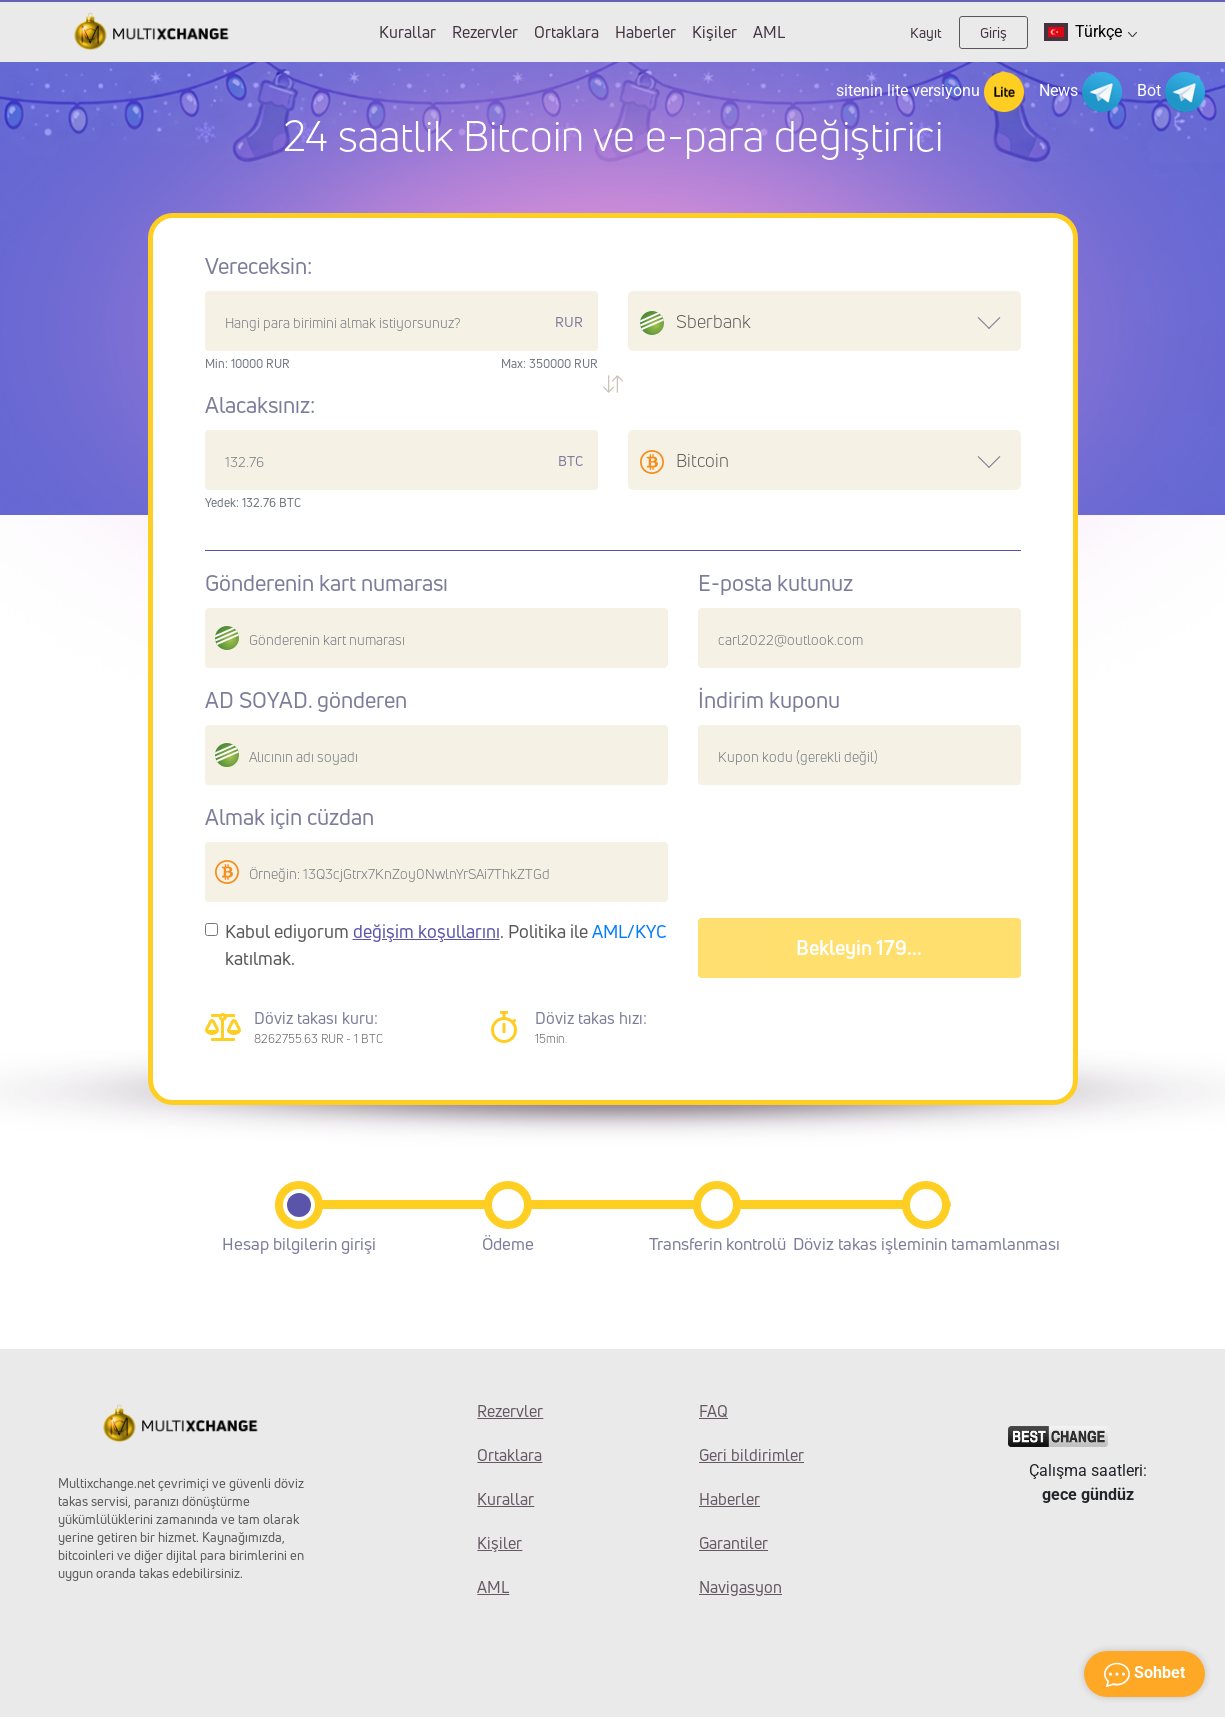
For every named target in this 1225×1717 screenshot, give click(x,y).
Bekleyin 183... (859, 947)
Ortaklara (566, 32)
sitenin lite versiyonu (930, 92)
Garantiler (733, 1543)
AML (769, 32)
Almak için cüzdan (289, 817)
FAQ (713, 1411)
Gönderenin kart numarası (326, 583)
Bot (1171, 92)
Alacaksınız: (260, 405)
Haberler (645, 32)
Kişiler (714, 32)
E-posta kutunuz (775, 583)
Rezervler (485, 32)
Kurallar (407, 32)
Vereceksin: (258, 266)
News (1080, 92)
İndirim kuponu (769, 700)
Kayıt (926, 32)
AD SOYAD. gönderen (306, 700)
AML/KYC (629, 931)
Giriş (993, 32)
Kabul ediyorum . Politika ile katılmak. (446, 944)
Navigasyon (740, 1587)
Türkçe (1090, 31)
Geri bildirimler (751, 1455)
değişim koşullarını (426, 931)
